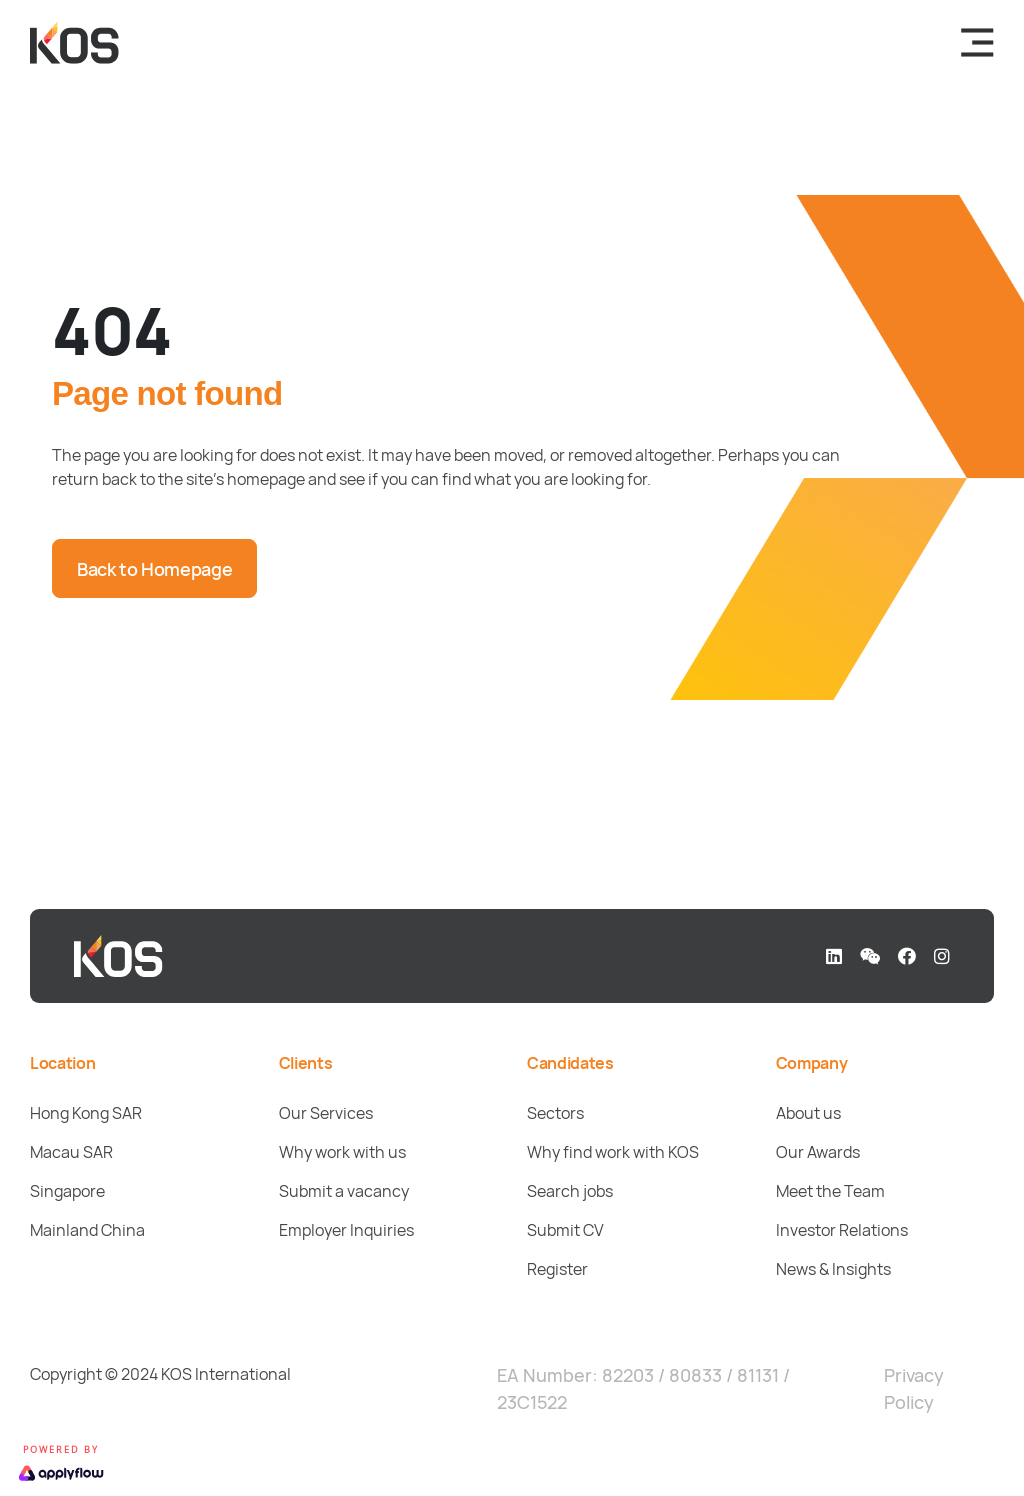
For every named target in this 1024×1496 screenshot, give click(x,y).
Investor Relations (842, 1230)
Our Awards (818, 1152)
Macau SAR (71, 1152)
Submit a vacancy (344, 1191)
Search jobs (570, 1191)
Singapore (67, 1191)
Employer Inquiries (346, 1230)
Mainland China (87, 1230)
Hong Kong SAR (86, 1113)
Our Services (326, 1113)
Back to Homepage (154, 569)
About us (808, 1113)
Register (557, 1269)
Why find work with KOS (613, 1152)
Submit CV (565, 1230)
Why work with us (342, 1152)
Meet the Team (830, 1191)
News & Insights (833, 1269)
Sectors (555, 1113)
